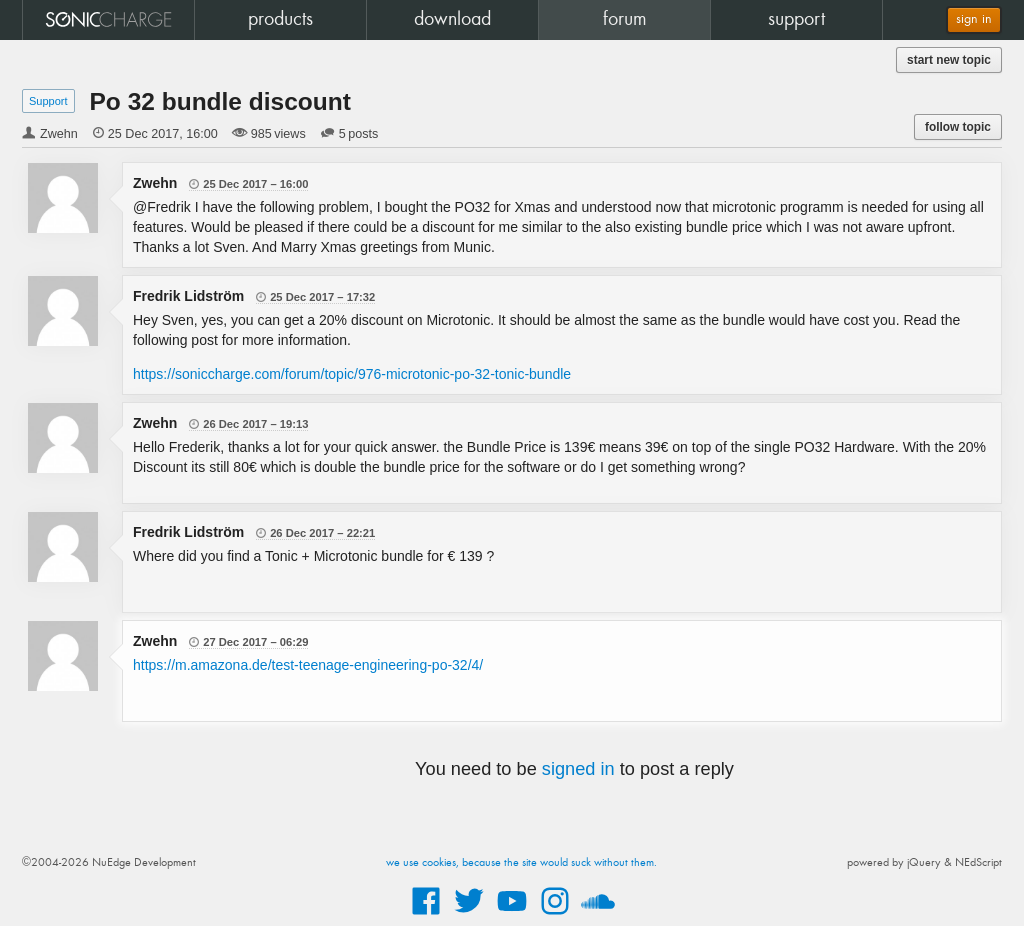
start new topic (949, 60)
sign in (974, 19)
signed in (578, 769)
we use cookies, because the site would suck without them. (521, 863)
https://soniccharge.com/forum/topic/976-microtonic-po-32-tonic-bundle (352, 374)
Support (48, 101)
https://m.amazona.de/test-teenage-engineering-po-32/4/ (308, 665)
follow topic (958, 127)
